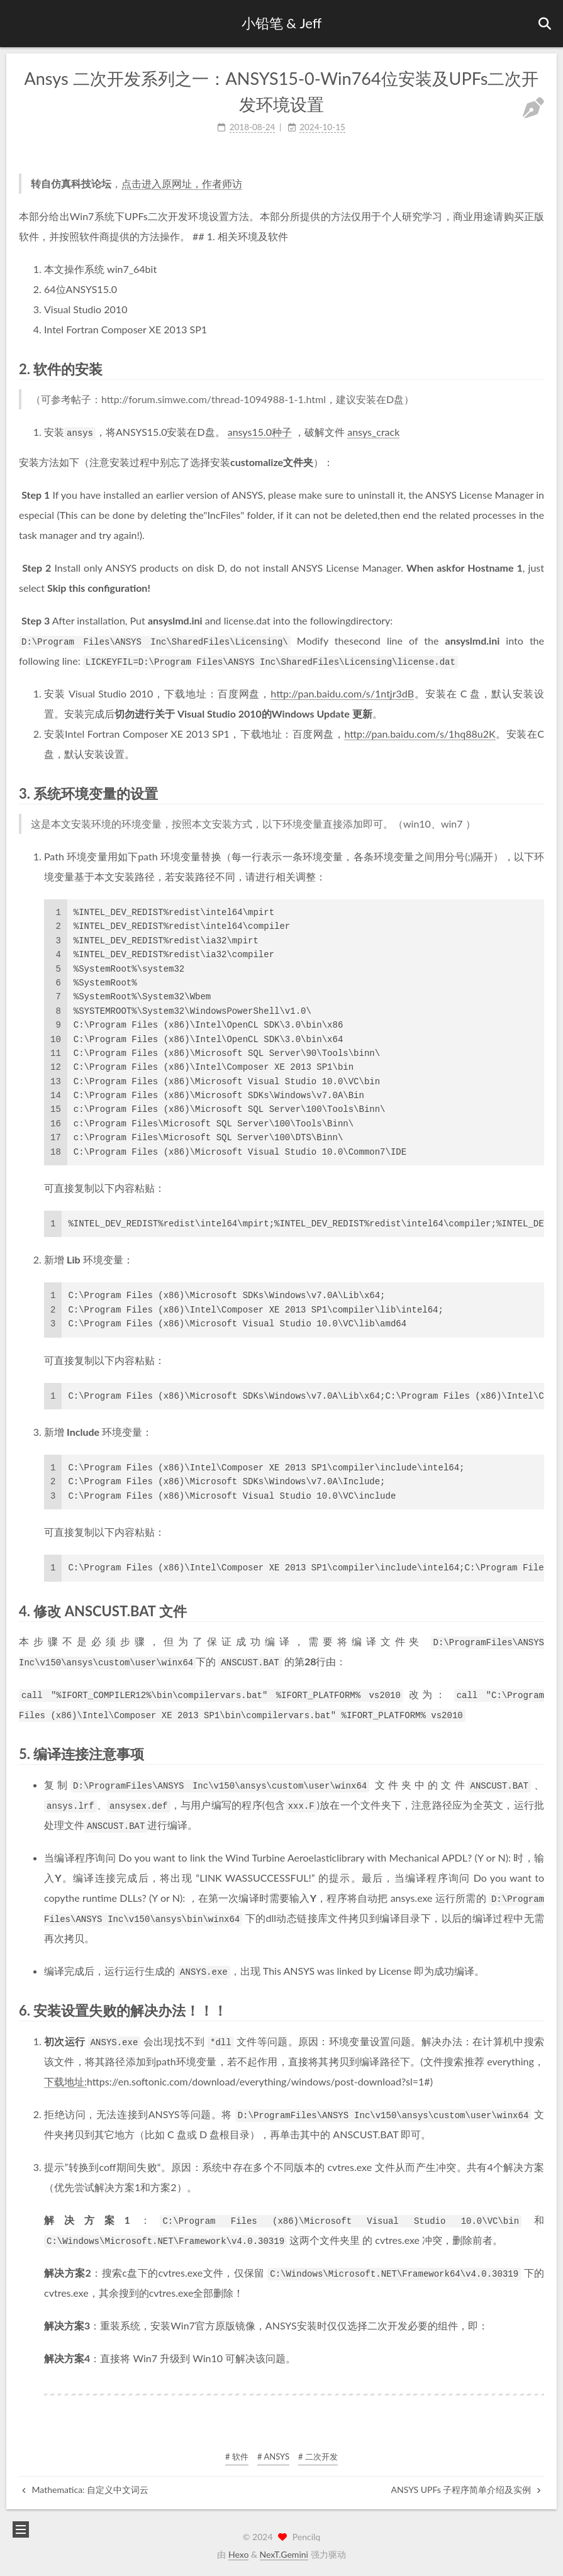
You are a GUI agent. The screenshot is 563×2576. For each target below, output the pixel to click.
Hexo (238, 2554)
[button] (19, 24)
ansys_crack (373, 432)
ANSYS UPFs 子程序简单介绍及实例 (466, 2489)
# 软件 (236, 2456)
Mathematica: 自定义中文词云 (85, 2489)
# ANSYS (273, 2456)
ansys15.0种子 (260, 432)
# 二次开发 (318, 2456)
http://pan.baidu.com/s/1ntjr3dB (342, 693)
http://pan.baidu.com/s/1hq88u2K (419, 734)
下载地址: (65, 2081)
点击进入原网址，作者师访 (181, 183)
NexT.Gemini (284, 2554)
